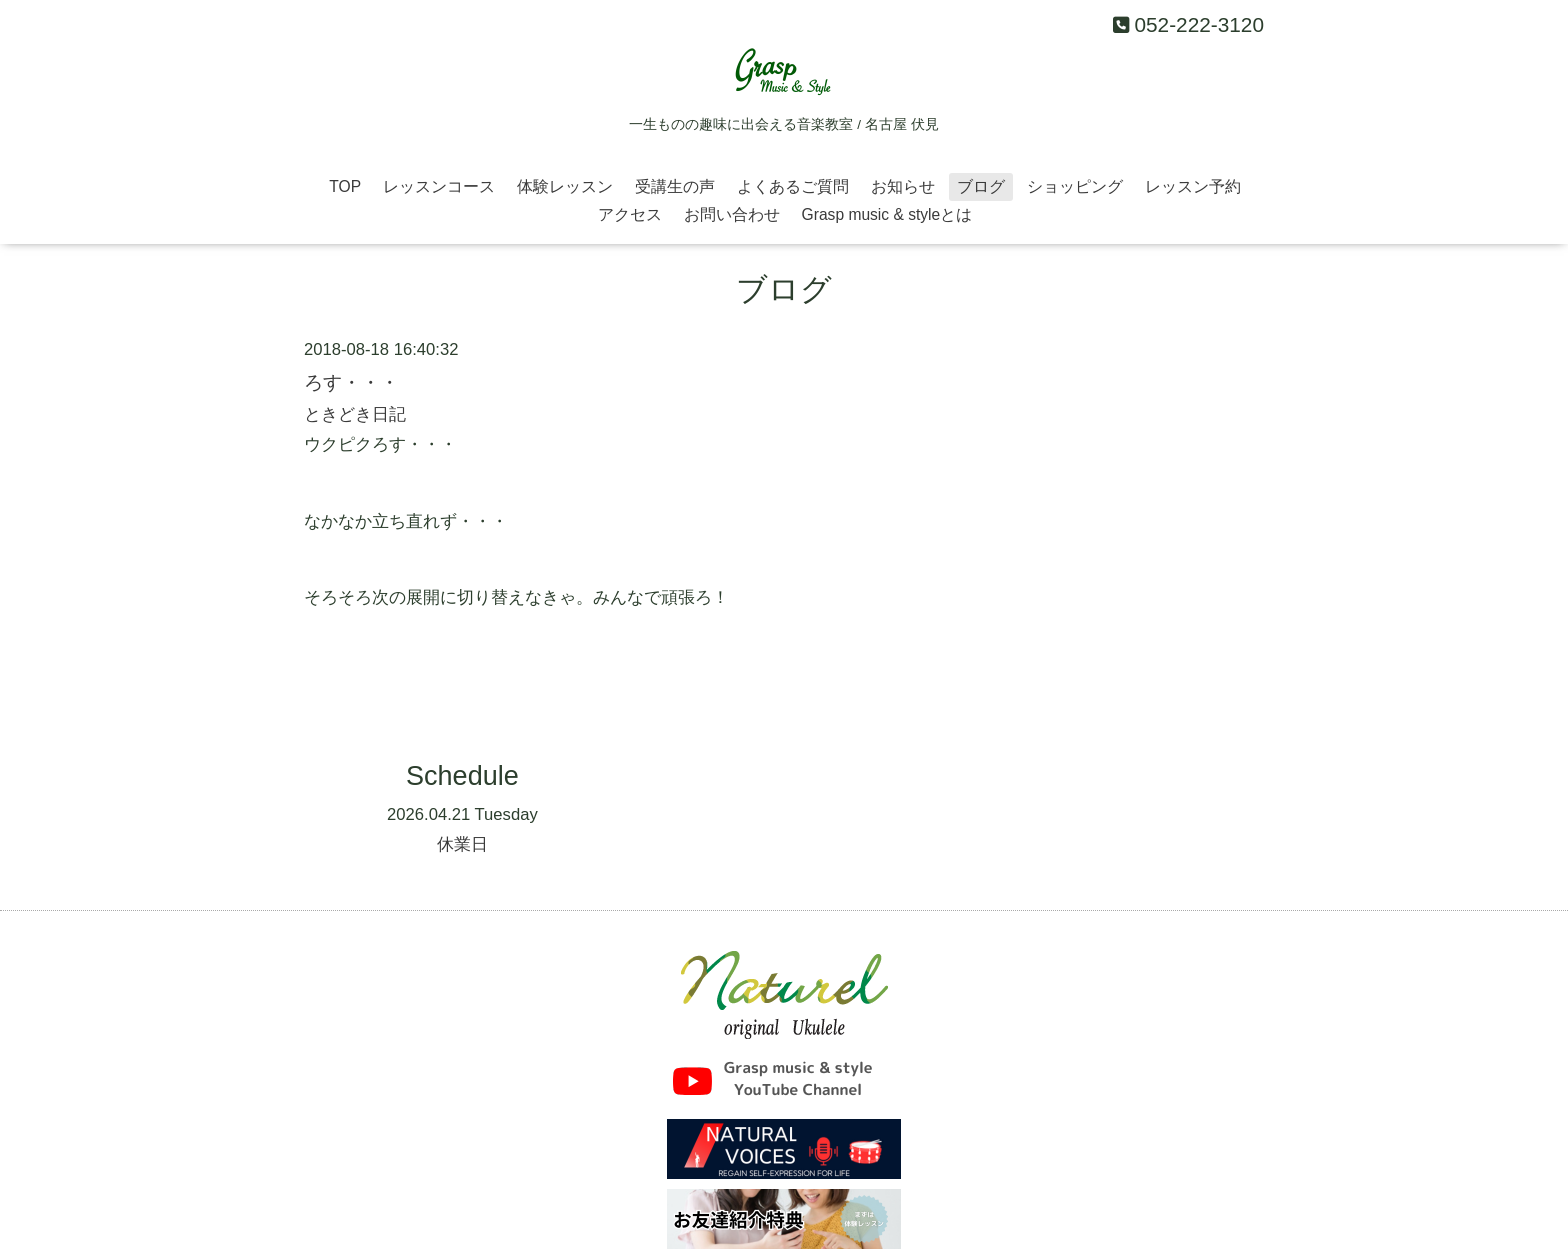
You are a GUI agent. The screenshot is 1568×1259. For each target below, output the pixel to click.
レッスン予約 (1193, 186)
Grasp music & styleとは (887, 214)
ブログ (981, 186)
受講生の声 (675, 186)
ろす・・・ (351, 382)
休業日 (462, 844)
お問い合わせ (732, 214)
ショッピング (1075, 186)
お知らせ (903, 186)
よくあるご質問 (793, 186)
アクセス (630, 214)
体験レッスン (565, 186)
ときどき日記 (355, 414)
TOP (345, 186)
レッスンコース (439, 186)
